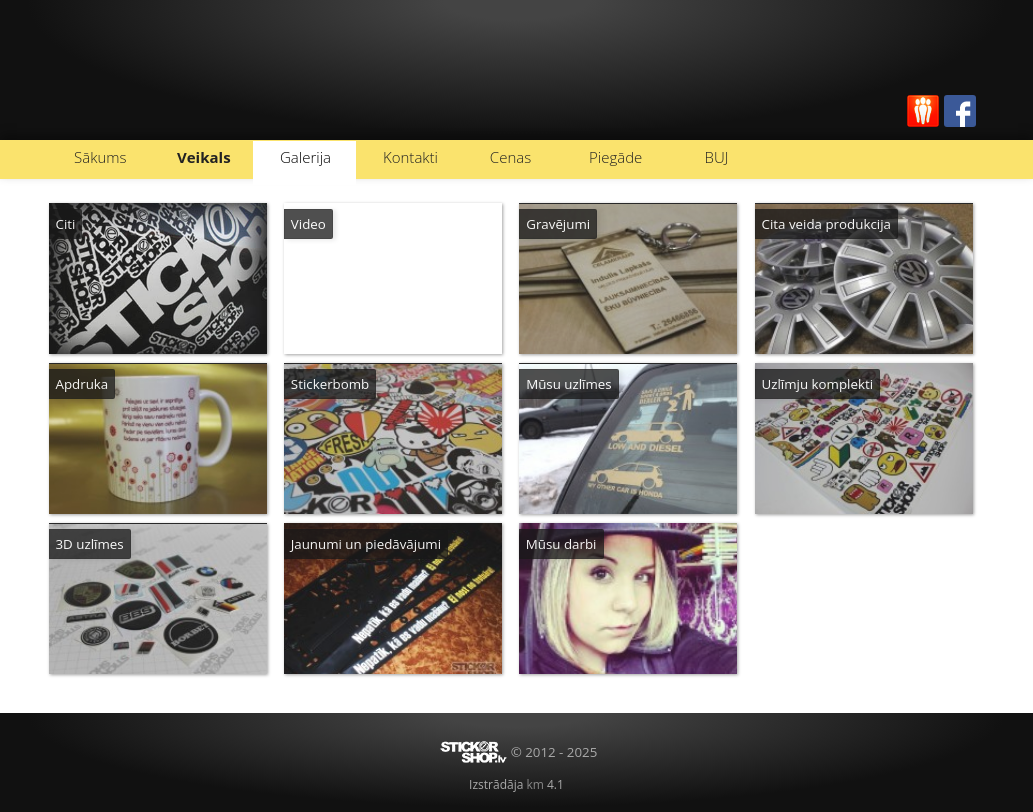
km (534, 784)
